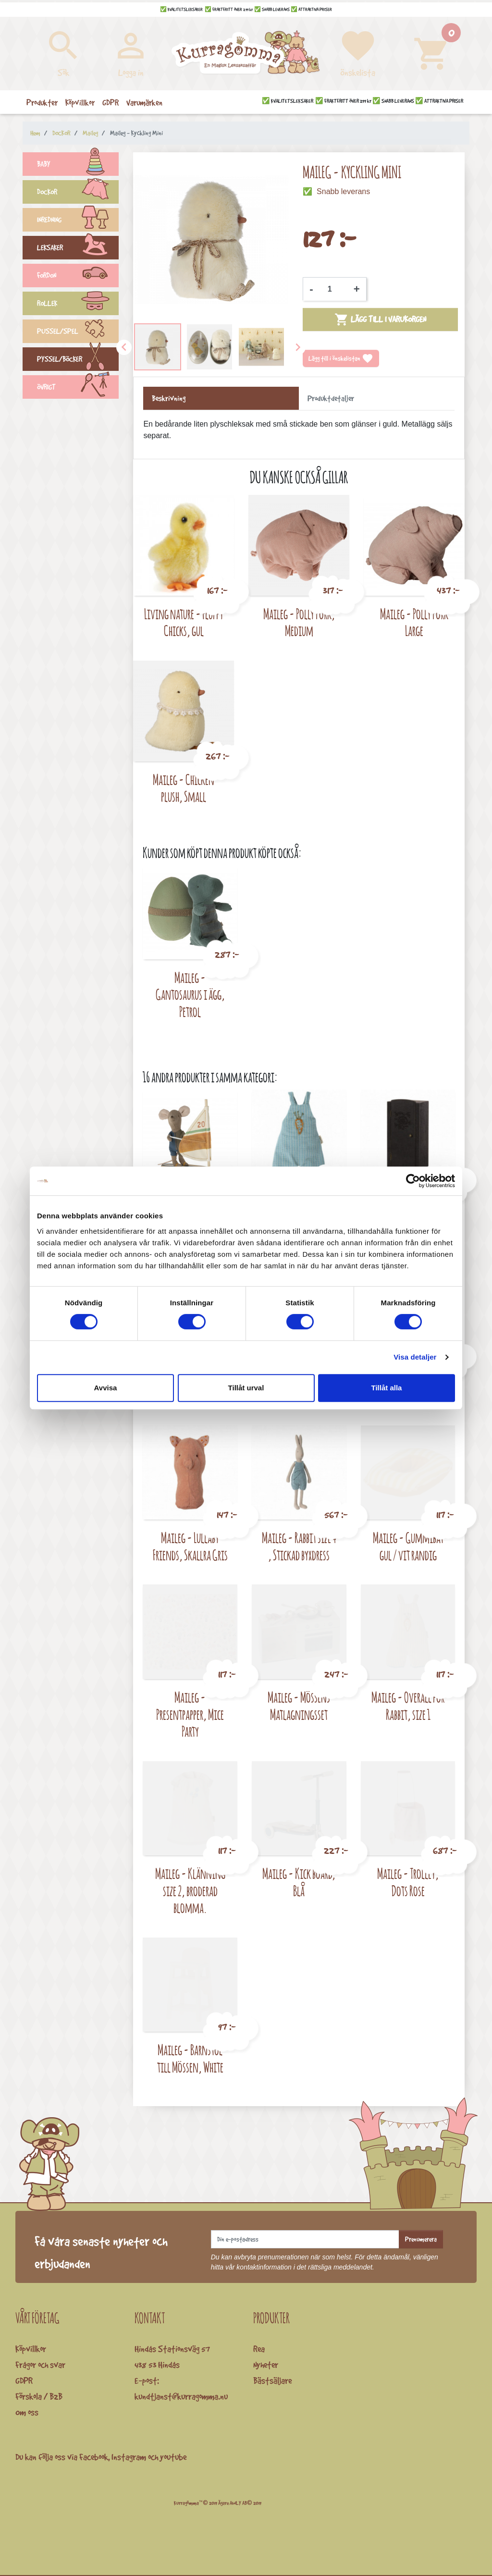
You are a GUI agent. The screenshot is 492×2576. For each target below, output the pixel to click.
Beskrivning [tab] (168, 398)
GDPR (24, 2380)
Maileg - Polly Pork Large (414, 622)
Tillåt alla (386, 1388)
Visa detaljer (415, 1357)
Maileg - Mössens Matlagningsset (299, 1705)
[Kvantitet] (333, 289)
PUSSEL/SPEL (78, 332)
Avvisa (105, 1388)
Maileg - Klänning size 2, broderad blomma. (190, 1890)
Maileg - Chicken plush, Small (183, 788)
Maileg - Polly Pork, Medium (299, 622)
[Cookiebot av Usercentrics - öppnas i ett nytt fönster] (413, 1181)
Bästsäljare (272, 2380)
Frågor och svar (40, 2364)
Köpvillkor (30, 2348)
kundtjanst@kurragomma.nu (181, 2396)
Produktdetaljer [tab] (331, 398)
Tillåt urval (246, 1388)
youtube (173, 2457)
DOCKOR (78, 193)
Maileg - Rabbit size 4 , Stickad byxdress (299, 1546)
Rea (259, 2348)
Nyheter (265, 2364)
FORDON (78, 277)
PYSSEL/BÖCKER (78, 360)
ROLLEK (78, 305)
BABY (78, 165)
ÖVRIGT (78, 388)
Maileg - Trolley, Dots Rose (408, 1882)
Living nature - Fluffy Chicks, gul (183, 622)
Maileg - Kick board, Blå (298, 1882)
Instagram (128, 2457)
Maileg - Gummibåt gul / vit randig (408, 1546)
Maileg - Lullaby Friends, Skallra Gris (190, 1546)
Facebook (93, 2457)
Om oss (26, 2412)
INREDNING (78, 221)
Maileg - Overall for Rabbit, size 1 (407, 1705)
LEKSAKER (78, 249)
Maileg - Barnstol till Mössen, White (190, 2058)
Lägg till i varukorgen (380, 319)
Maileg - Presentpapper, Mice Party (190, 1714)
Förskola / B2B (38, 2396)
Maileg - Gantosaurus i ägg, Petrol (190, 994)
